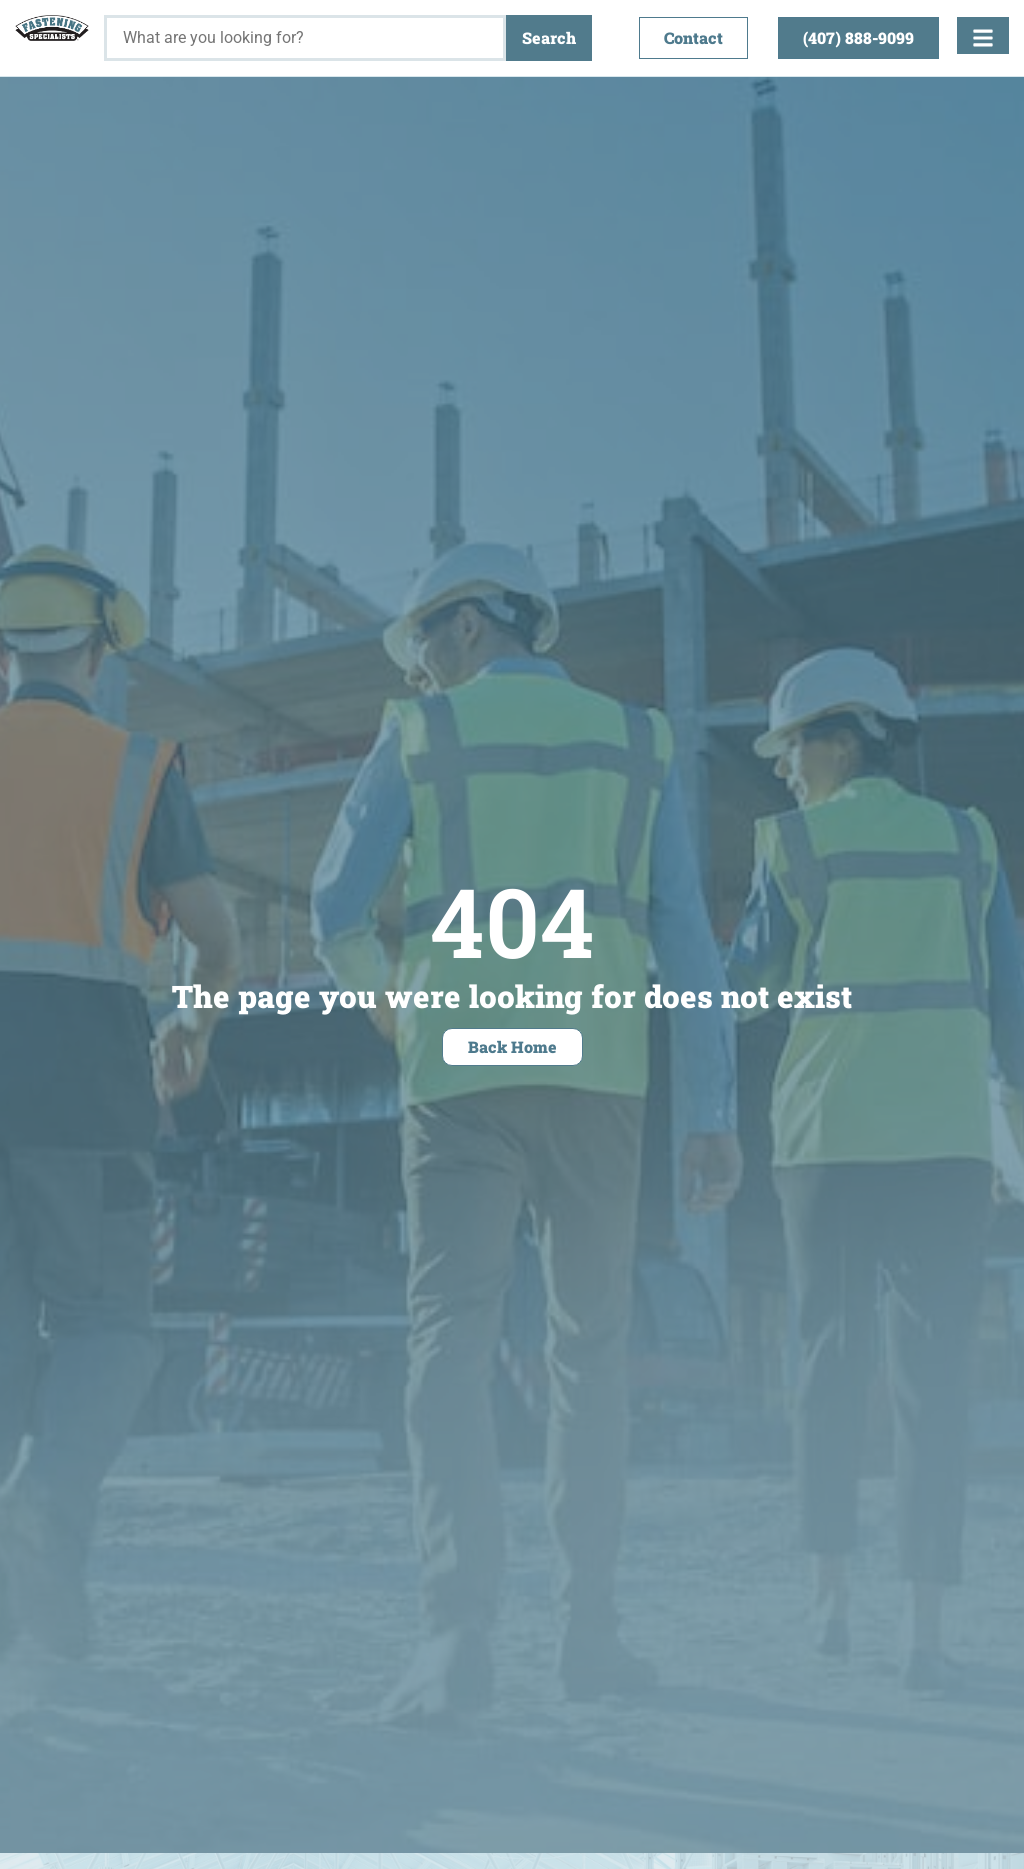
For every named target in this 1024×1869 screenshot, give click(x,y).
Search (549, 37)
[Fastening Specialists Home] (52, 28)
